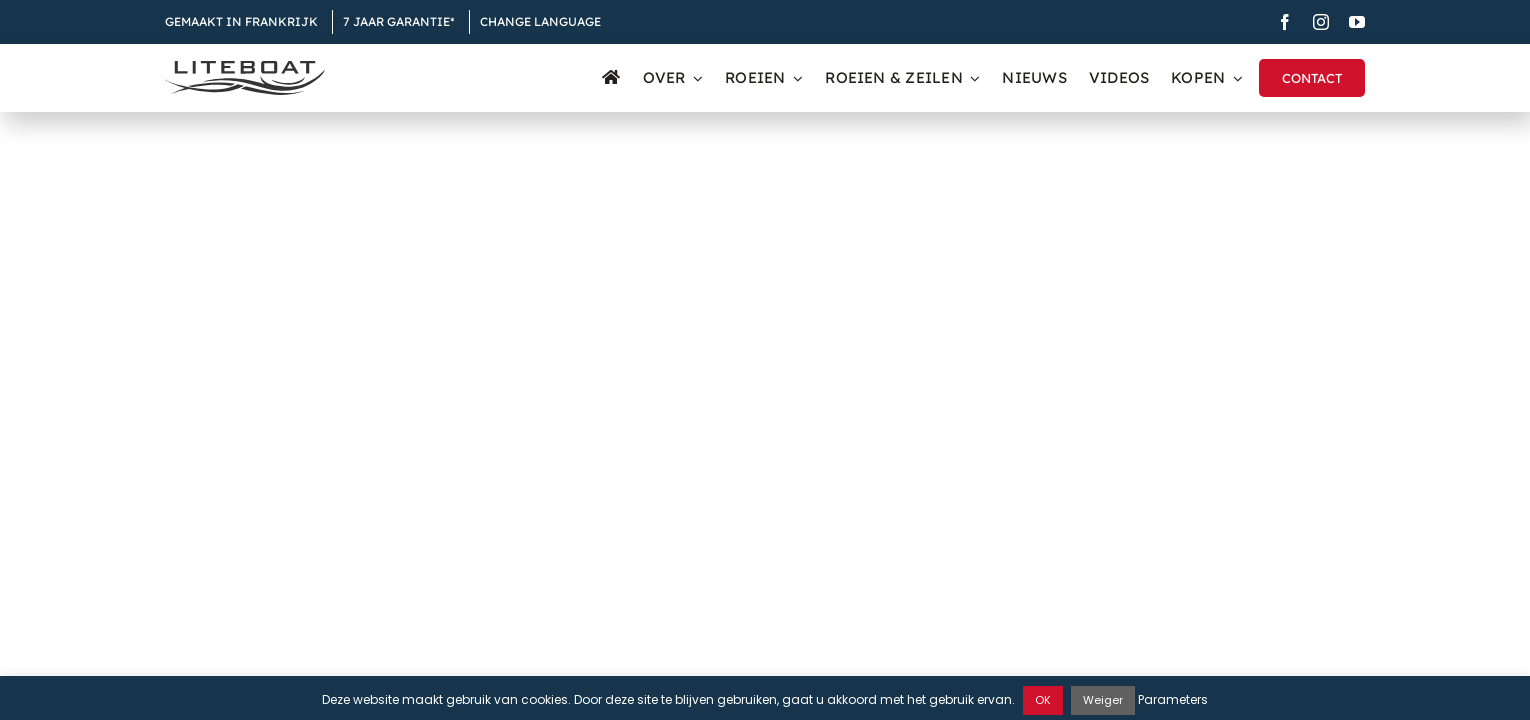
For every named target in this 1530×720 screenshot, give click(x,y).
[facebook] (1285, 22)
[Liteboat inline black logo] (245, 68)
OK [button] (1043, 700)
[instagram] (1321, 22)
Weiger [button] (1103, 700)
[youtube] (1357, 22)
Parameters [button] (1173, 699)
